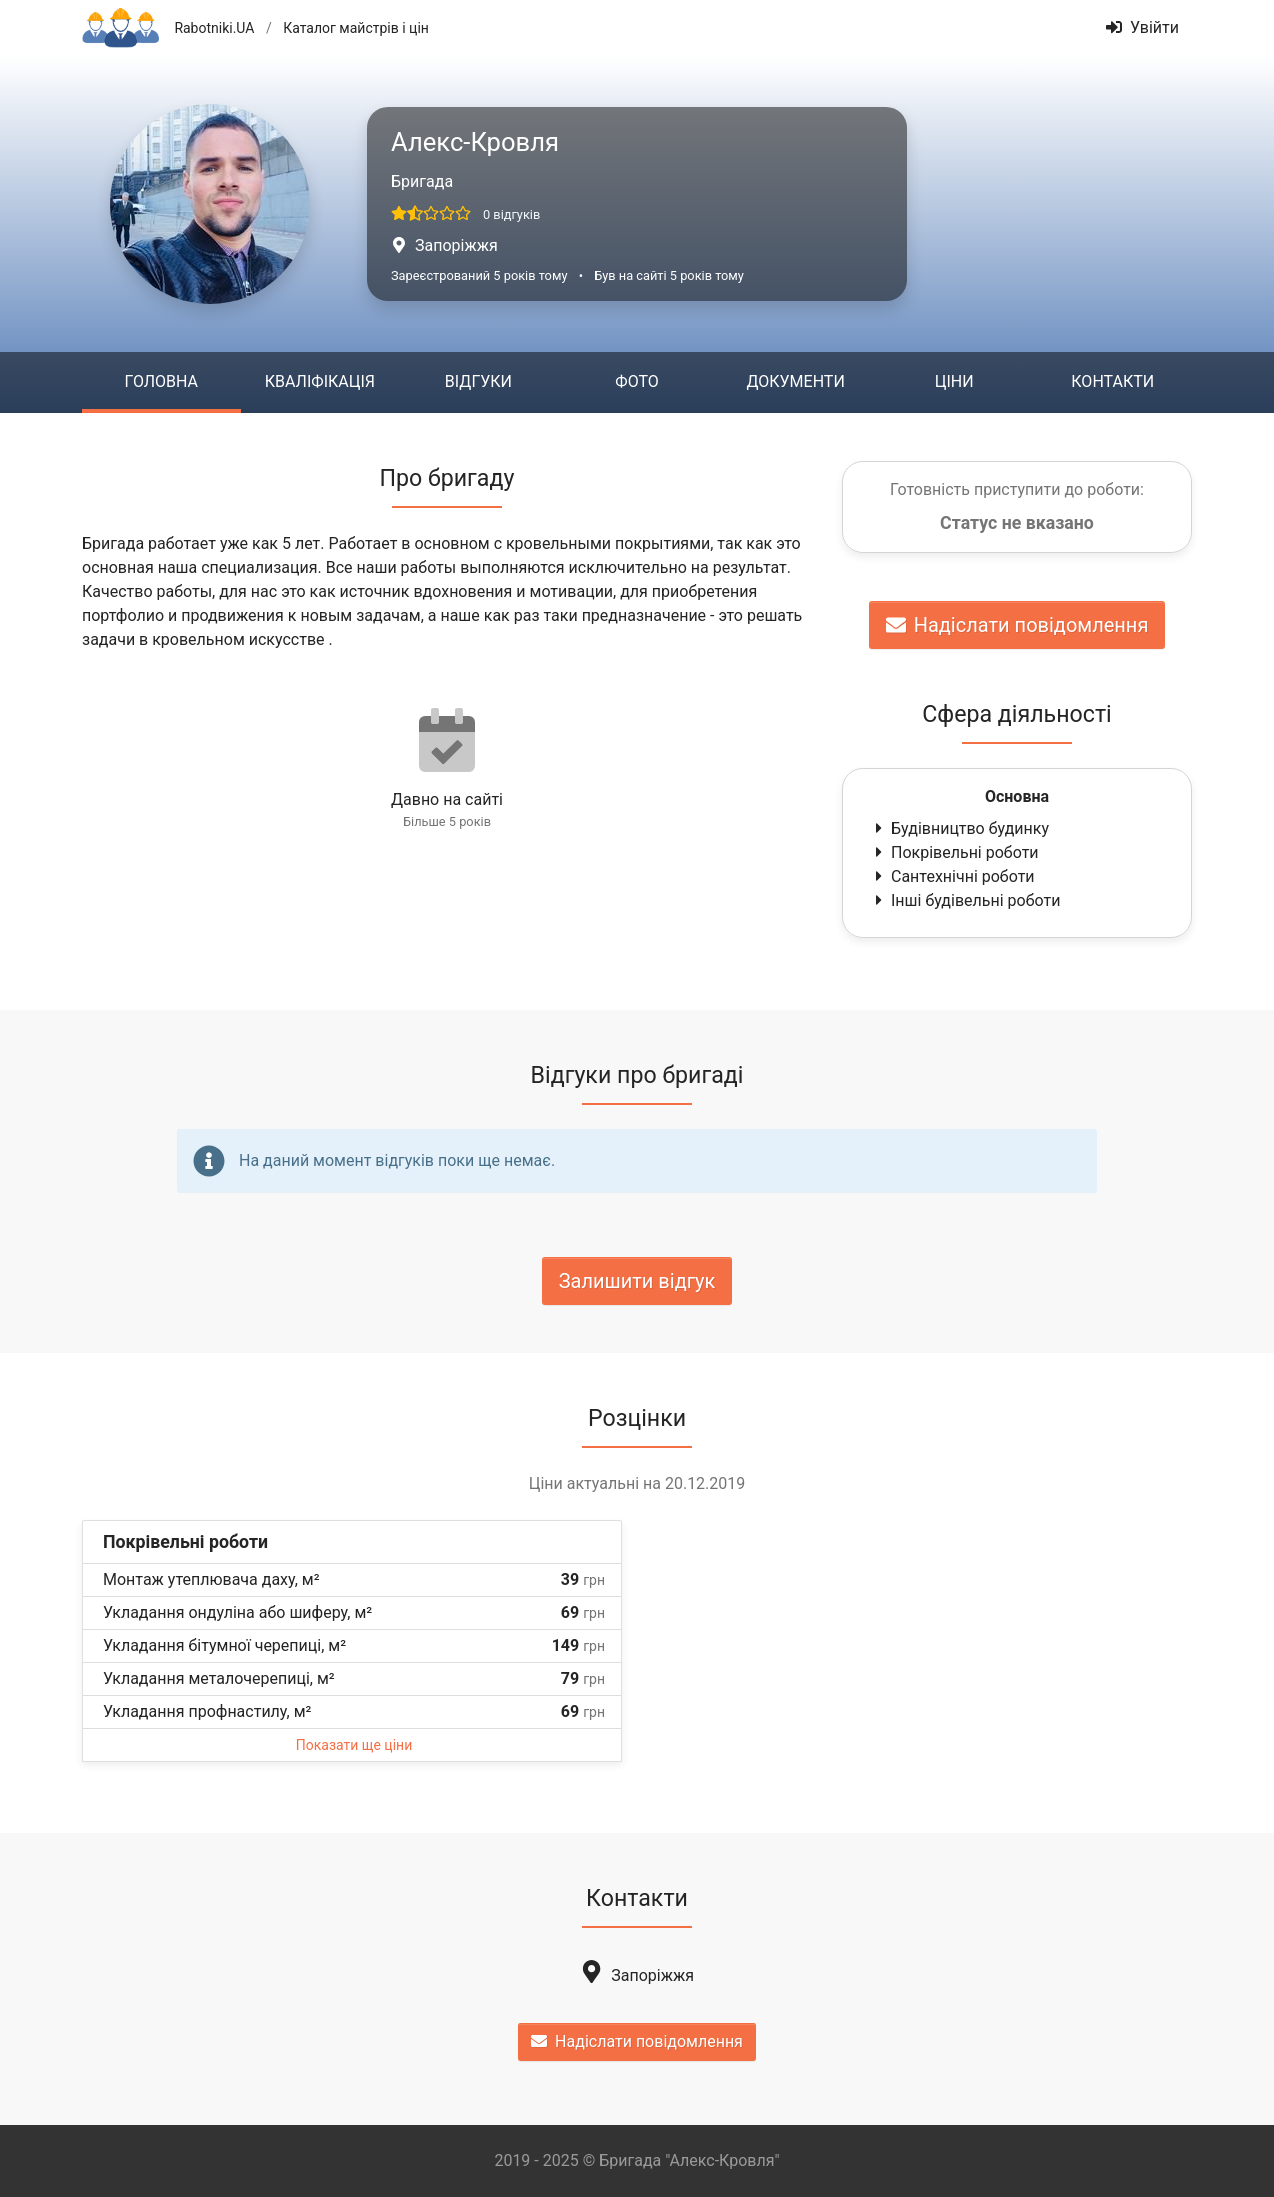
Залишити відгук (637, 1281)
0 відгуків (511, 214)
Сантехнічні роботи (953, 876)
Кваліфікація (320, 381)
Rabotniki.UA (214, 28)
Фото (636, 381)
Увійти (1142, 27)
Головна (161, 381)
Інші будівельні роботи (965, 900)
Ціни (954, 381)
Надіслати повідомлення (1017, 625)
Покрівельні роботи (955, 852)
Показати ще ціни (354, 1745)
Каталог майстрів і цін (356, 28)
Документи (795, 381)
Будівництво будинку (960, 828)
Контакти (1112, 381)
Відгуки (478, 381)
